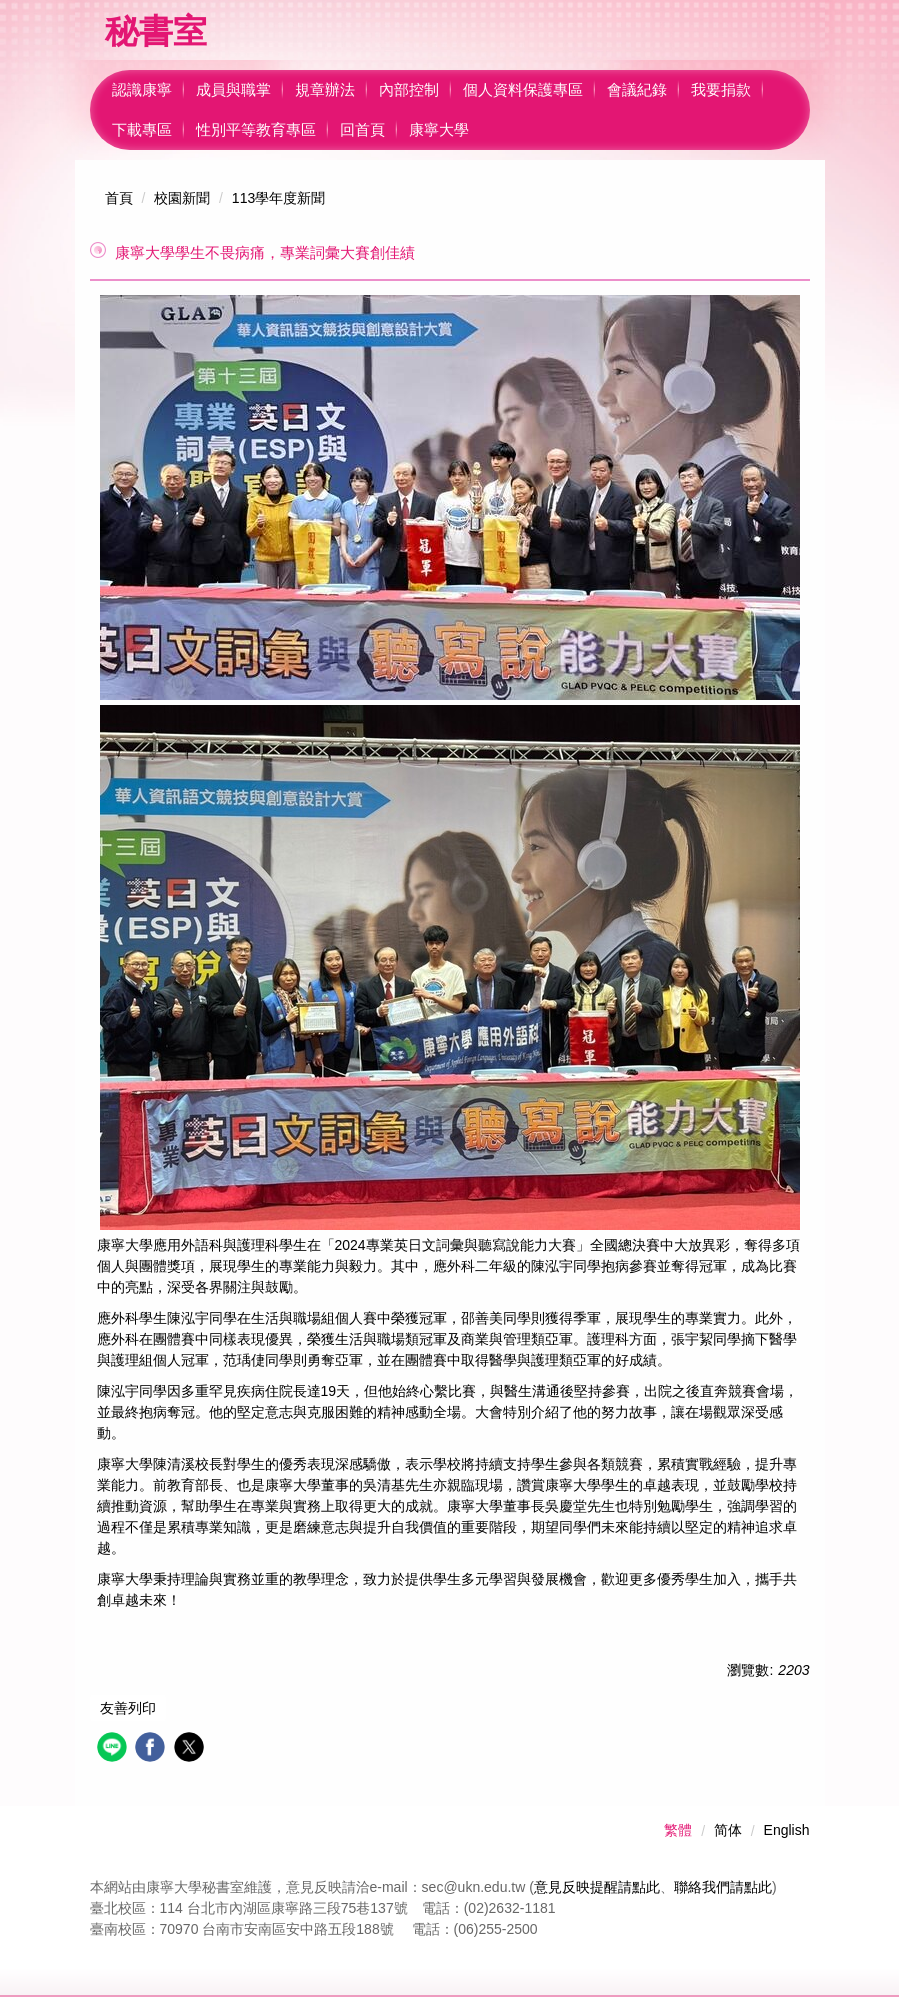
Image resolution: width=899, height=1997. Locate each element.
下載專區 (142, 129)
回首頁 (362, 129)
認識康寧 (142, 89)
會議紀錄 (637, 89)
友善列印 (128, 1708)
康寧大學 (439, 129)
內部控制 (409, 89)
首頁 (119, 198)
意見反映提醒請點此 (597, 1887)
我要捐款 (721, 89)
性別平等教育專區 (256, 129)
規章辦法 (325, 89)
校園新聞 (182, 198)
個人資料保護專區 (523, 89)
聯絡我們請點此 (723, 1887)
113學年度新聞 (278, 198)
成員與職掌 (233, 89)
